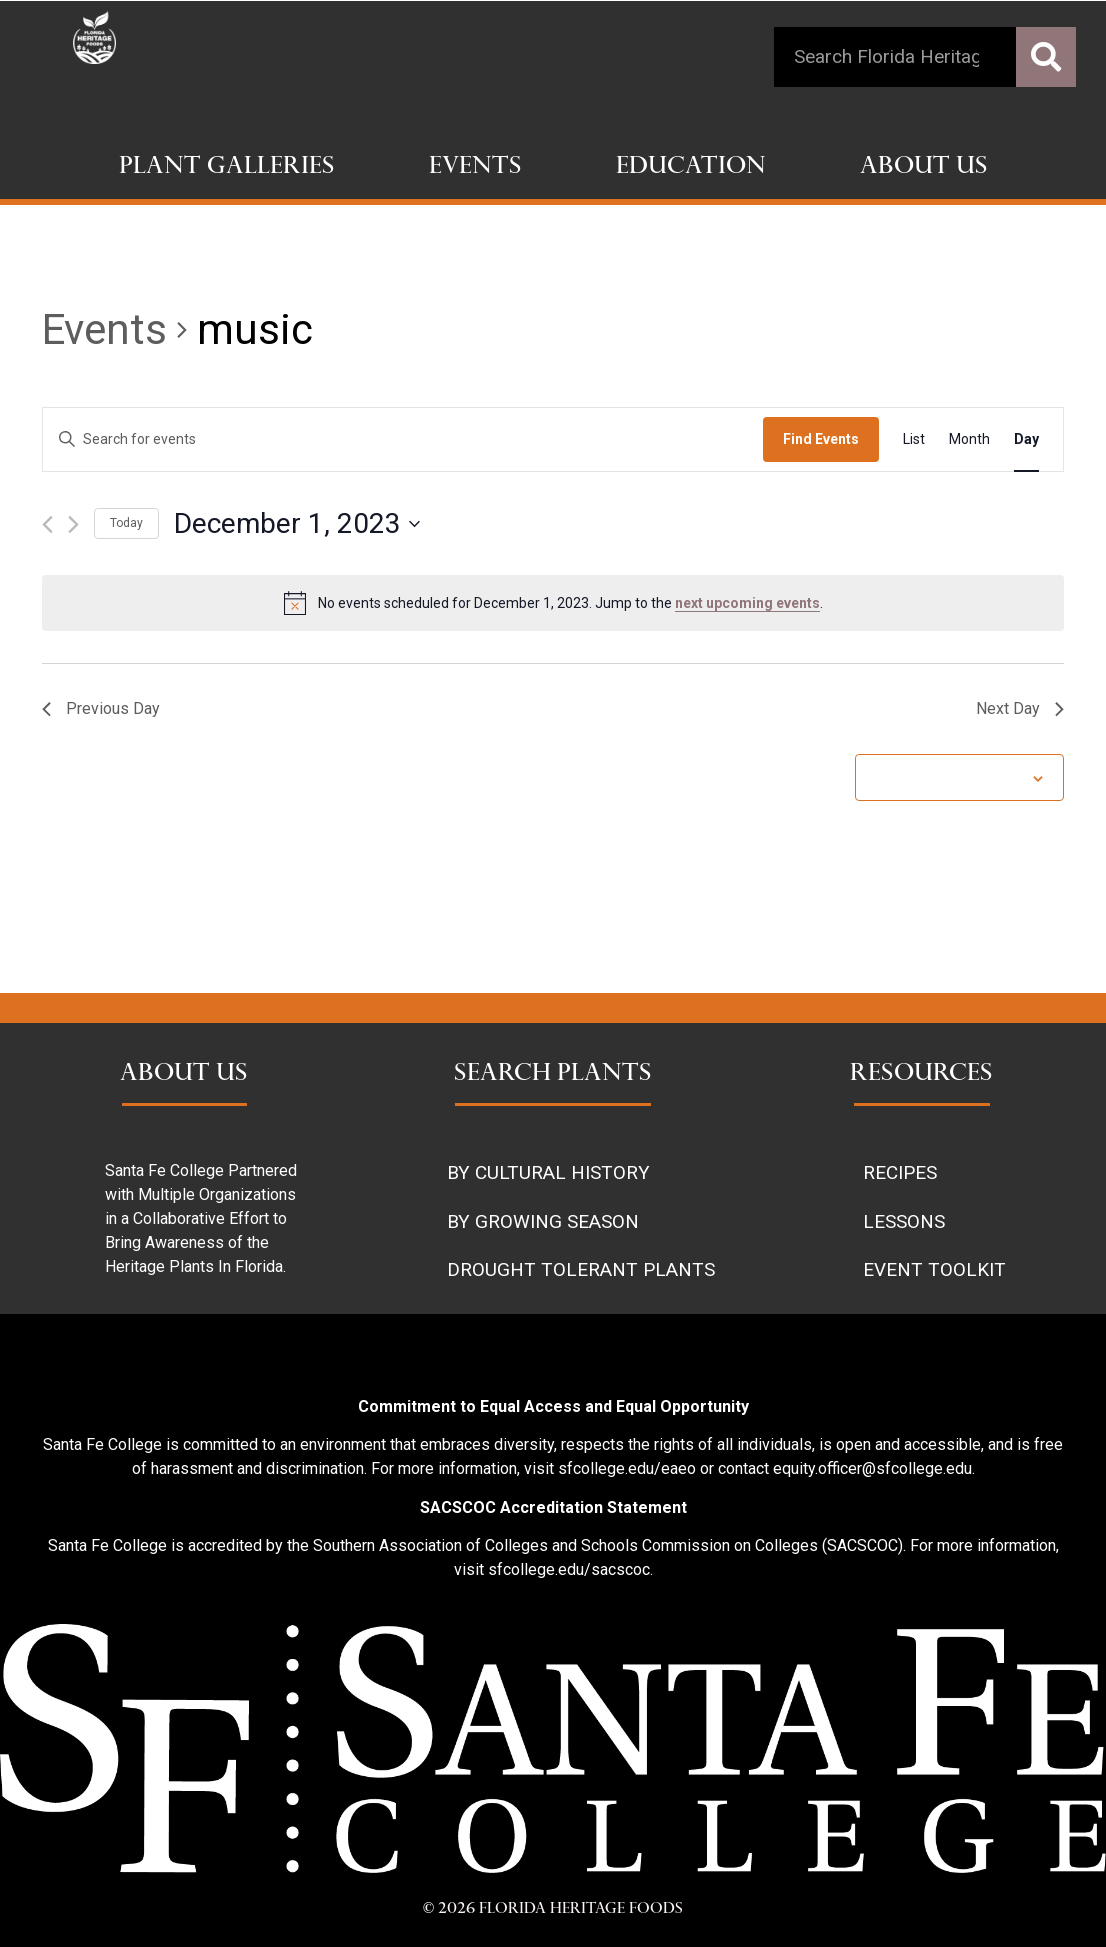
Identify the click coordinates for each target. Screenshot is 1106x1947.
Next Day (1020, 708)
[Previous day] (47, 524)
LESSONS (904, 1221)
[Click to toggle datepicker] (297, 524)
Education (691, 168)
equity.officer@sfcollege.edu (872, 1468)
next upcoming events (747, 603)
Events (475, 168)
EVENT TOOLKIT (934, 1269)
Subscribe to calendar (949, 777)
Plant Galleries (227, 168)
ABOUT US (184, 1075)
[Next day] (73, 524)
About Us (924, 168)
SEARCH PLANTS (553, 1075)
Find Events (821, 439)
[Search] (1046, 57)
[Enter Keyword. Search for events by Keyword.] (403, 439)
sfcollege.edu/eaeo (627, 1468)
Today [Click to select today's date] (126, 523)
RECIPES (900, 1172)
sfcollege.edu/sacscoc (569, 1569)
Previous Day (101, 708)
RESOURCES (921, 1075)
